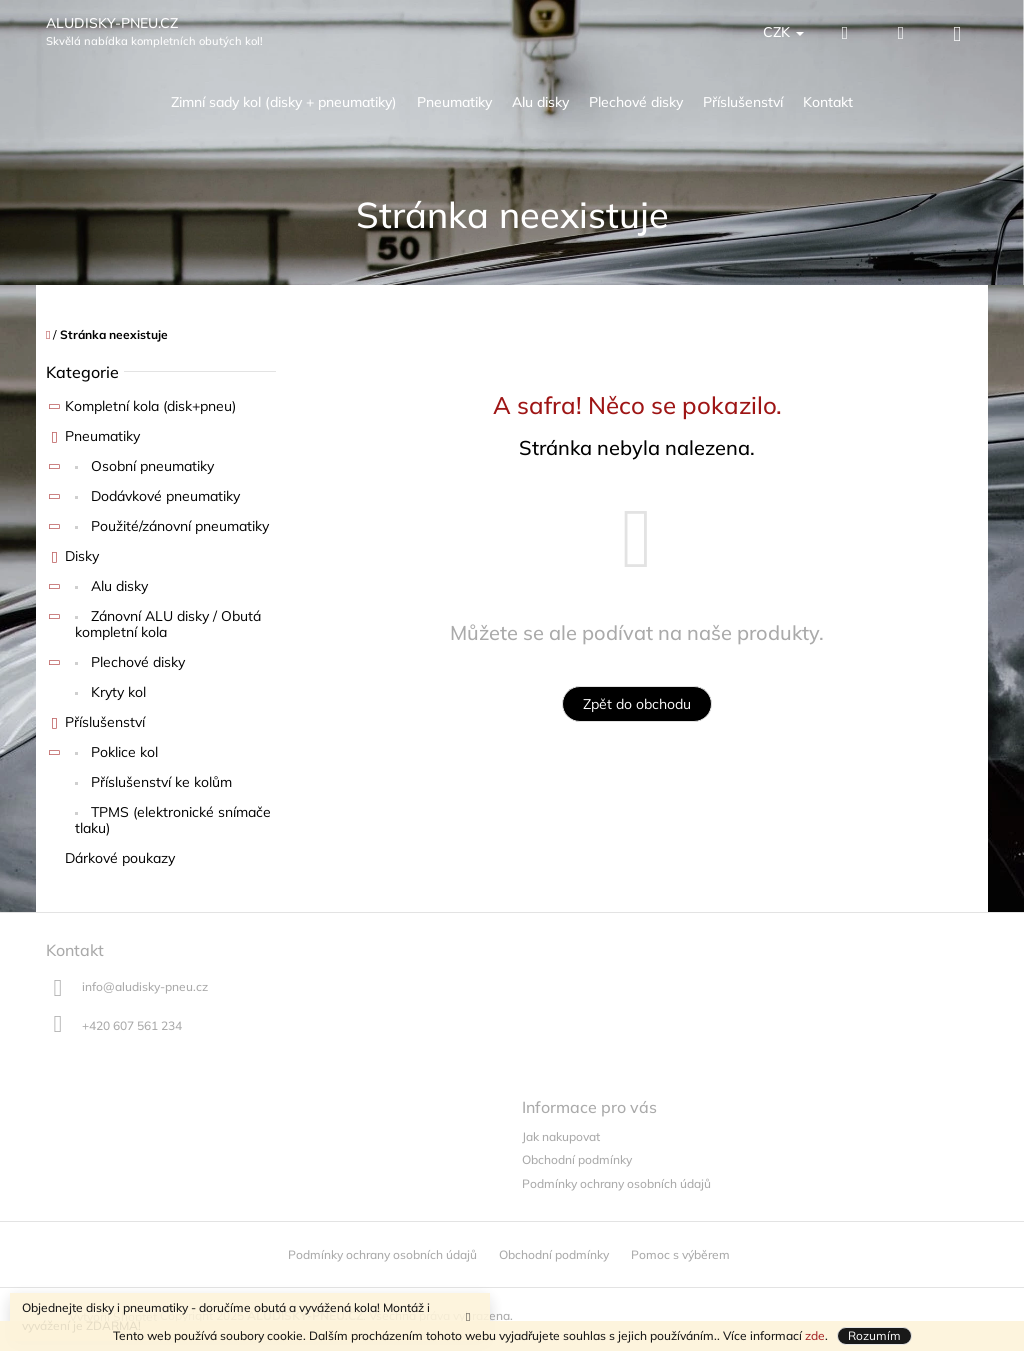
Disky (72, 559)
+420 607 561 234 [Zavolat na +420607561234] (132, 1025)
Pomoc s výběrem (680, 1254)
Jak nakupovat (561, 1136)
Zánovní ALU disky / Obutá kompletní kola (153, 625)
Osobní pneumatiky (130, 469)
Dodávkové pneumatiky (143, 499)
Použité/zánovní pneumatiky (157, 529)
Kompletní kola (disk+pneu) (141, 409)
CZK (783, 32)
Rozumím (874, 1335)
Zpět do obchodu (637, 704)
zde (815, 1335)
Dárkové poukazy (122, 858)
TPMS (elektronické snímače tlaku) (173, 820)
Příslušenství (95, 725)
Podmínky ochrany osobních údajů (616, 1183)
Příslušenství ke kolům (159, 782)
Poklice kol (102, 755)
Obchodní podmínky (577, 1159)
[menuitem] (284, 102)
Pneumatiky (93, 439)
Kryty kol (116, 692)
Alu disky (97, 589)
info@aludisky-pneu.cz (145, 986)
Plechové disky (115, 665)
